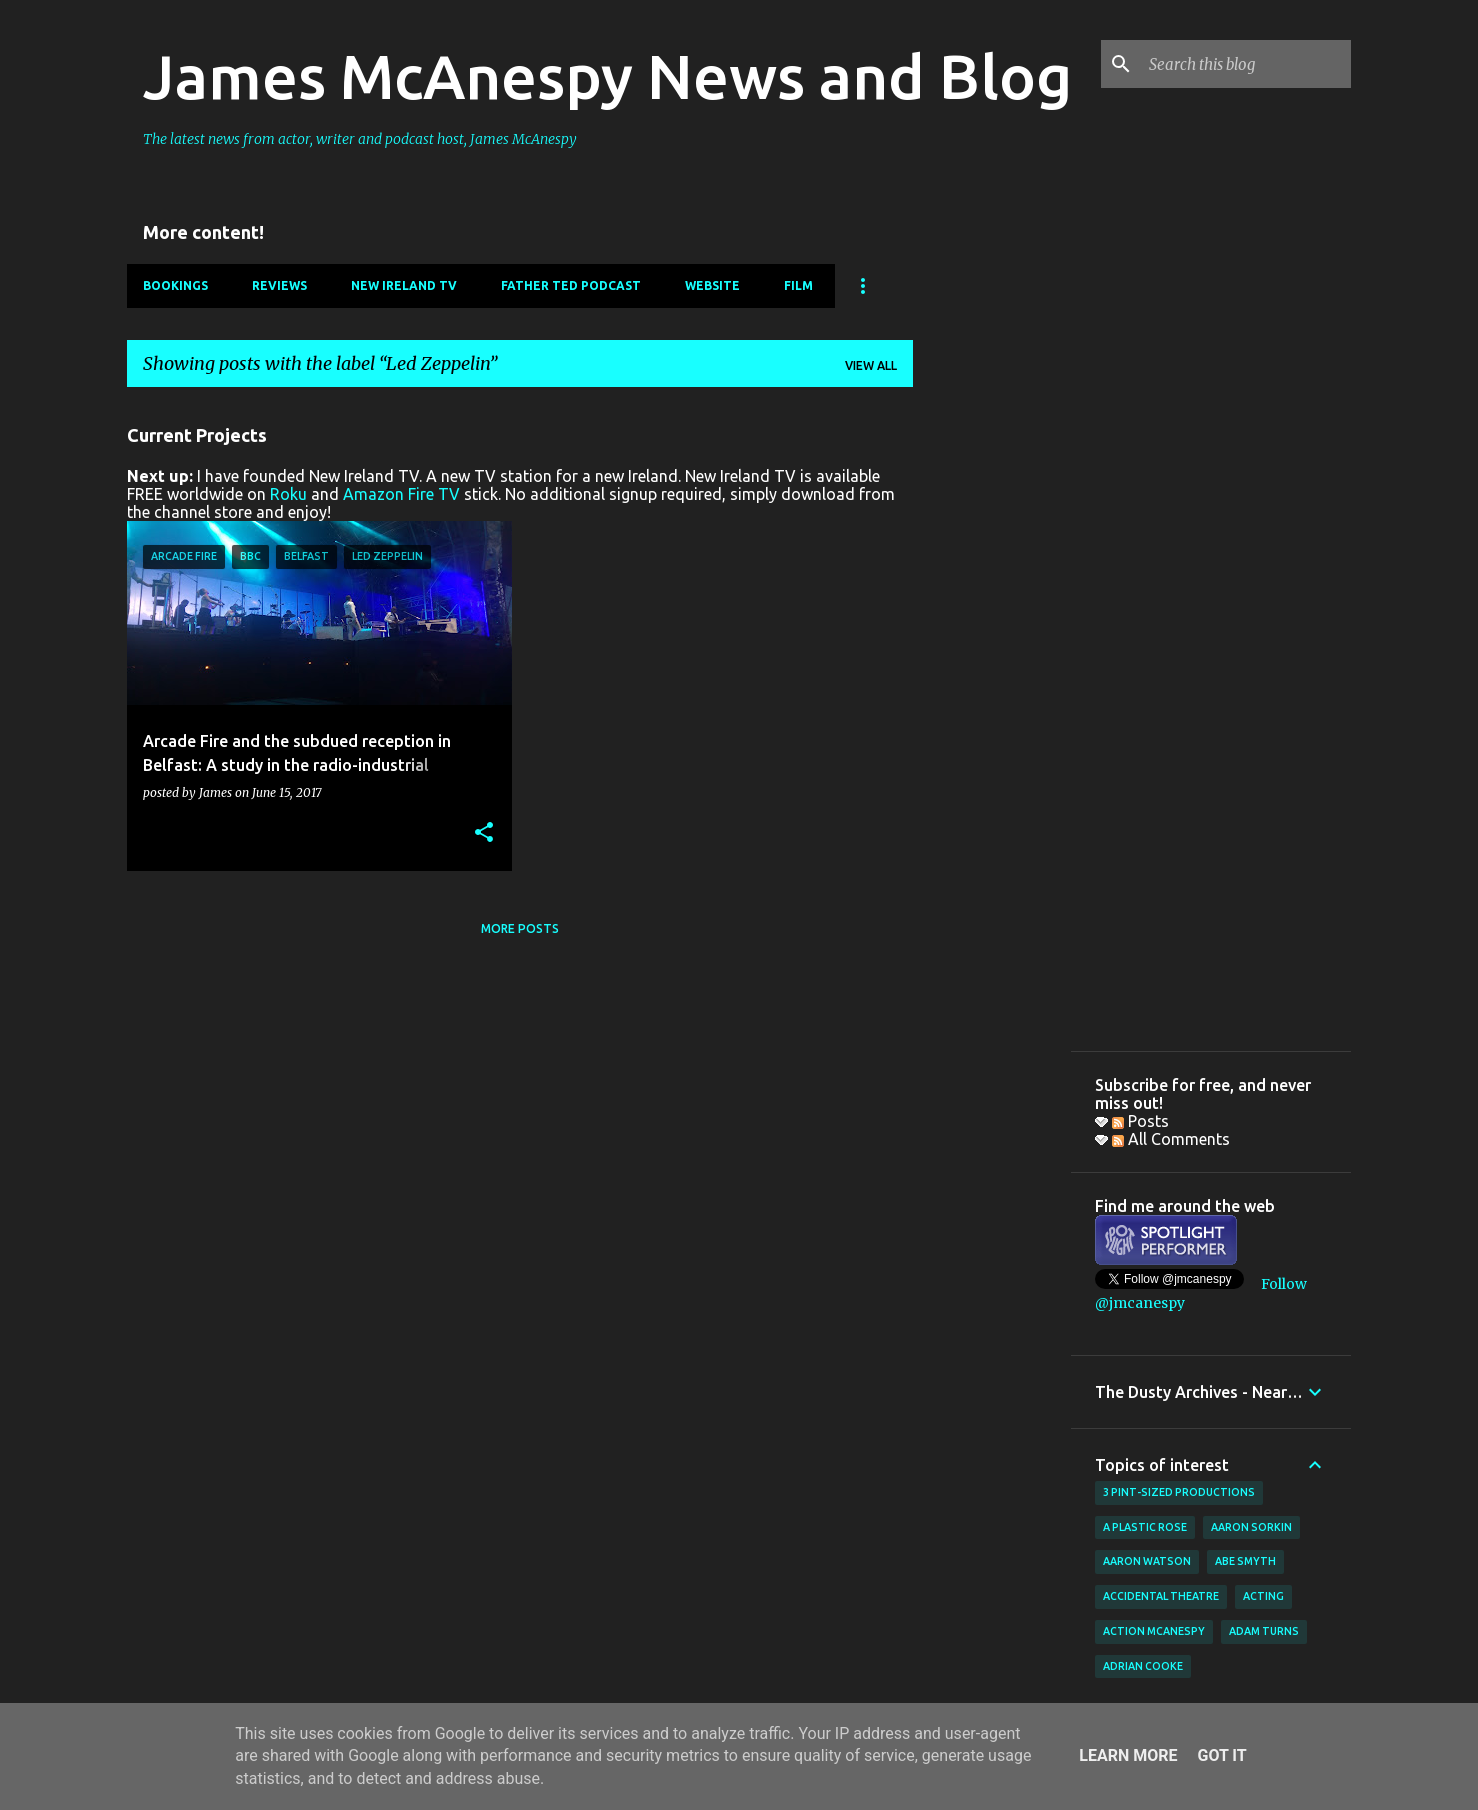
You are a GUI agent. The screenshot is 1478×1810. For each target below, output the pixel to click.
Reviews (279, 285)
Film (798, 285)
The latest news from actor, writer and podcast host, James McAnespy (360, 139)
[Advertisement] (992, 703)
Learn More (1128, 1755)
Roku (288, 494)
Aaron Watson (1147, 1561)
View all (871, 365)
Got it (1221, 1755)
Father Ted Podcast (571, 285)
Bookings (175, 285)
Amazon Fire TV (401, 494)
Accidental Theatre (1161, 1596)
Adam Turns (1264, 1631)
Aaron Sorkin (1251, 1527)
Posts (1140, 1121)
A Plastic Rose (1145, 1527)
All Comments (1171, 1139)
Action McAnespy (1154, 1631)
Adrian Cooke (1143, 1666)
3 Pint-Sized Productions (1179, 1492)
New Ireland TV (404, 285)
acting (1263, 1596)
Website (712, 285)
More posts (520, 928)
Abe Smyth (1245, 1561)
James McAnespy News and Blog (607, 76)
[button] (484, 833)
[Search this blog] (1246, 64)
